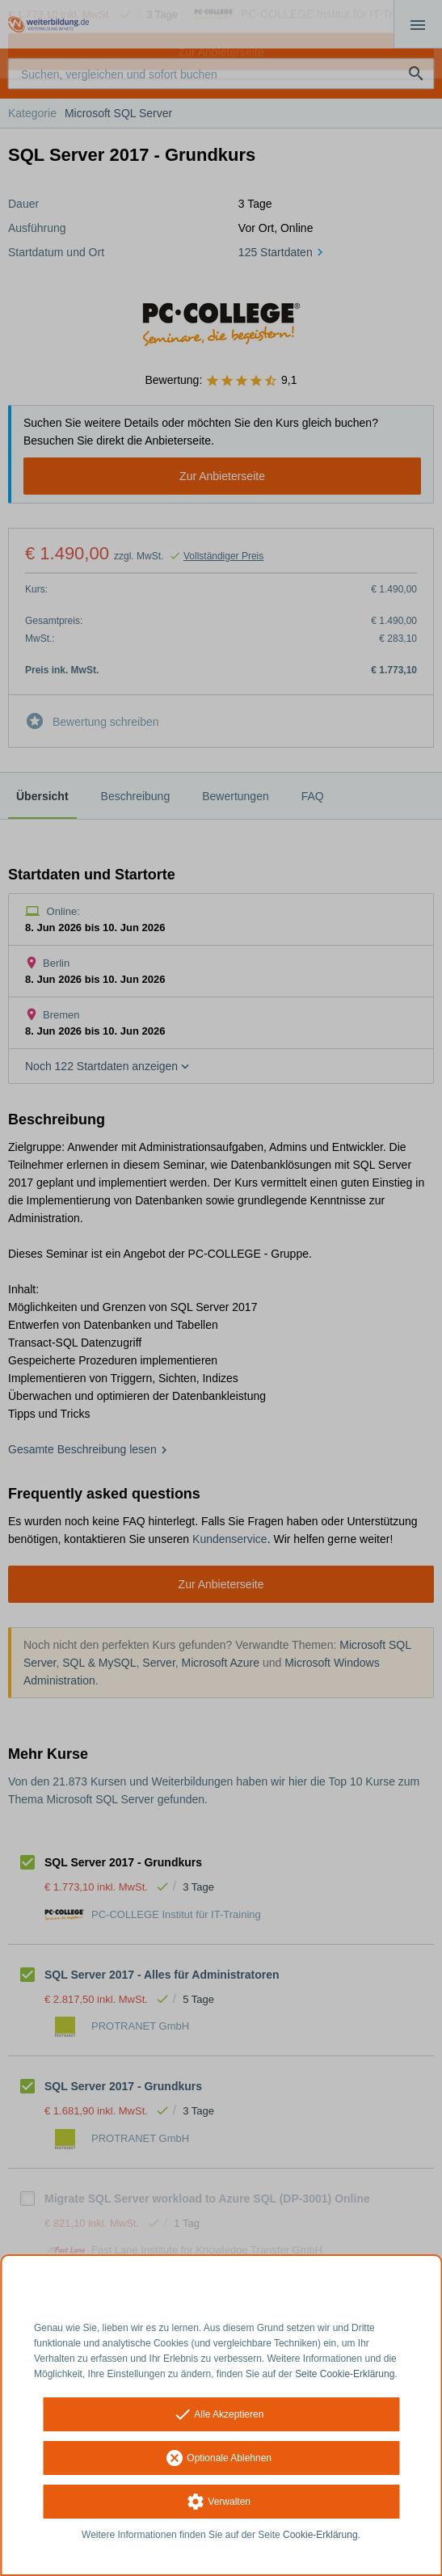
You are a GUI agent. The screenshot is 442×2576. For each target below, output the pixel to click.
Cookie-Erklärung (320, 2534)
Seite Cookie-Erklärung (344, 2374)
